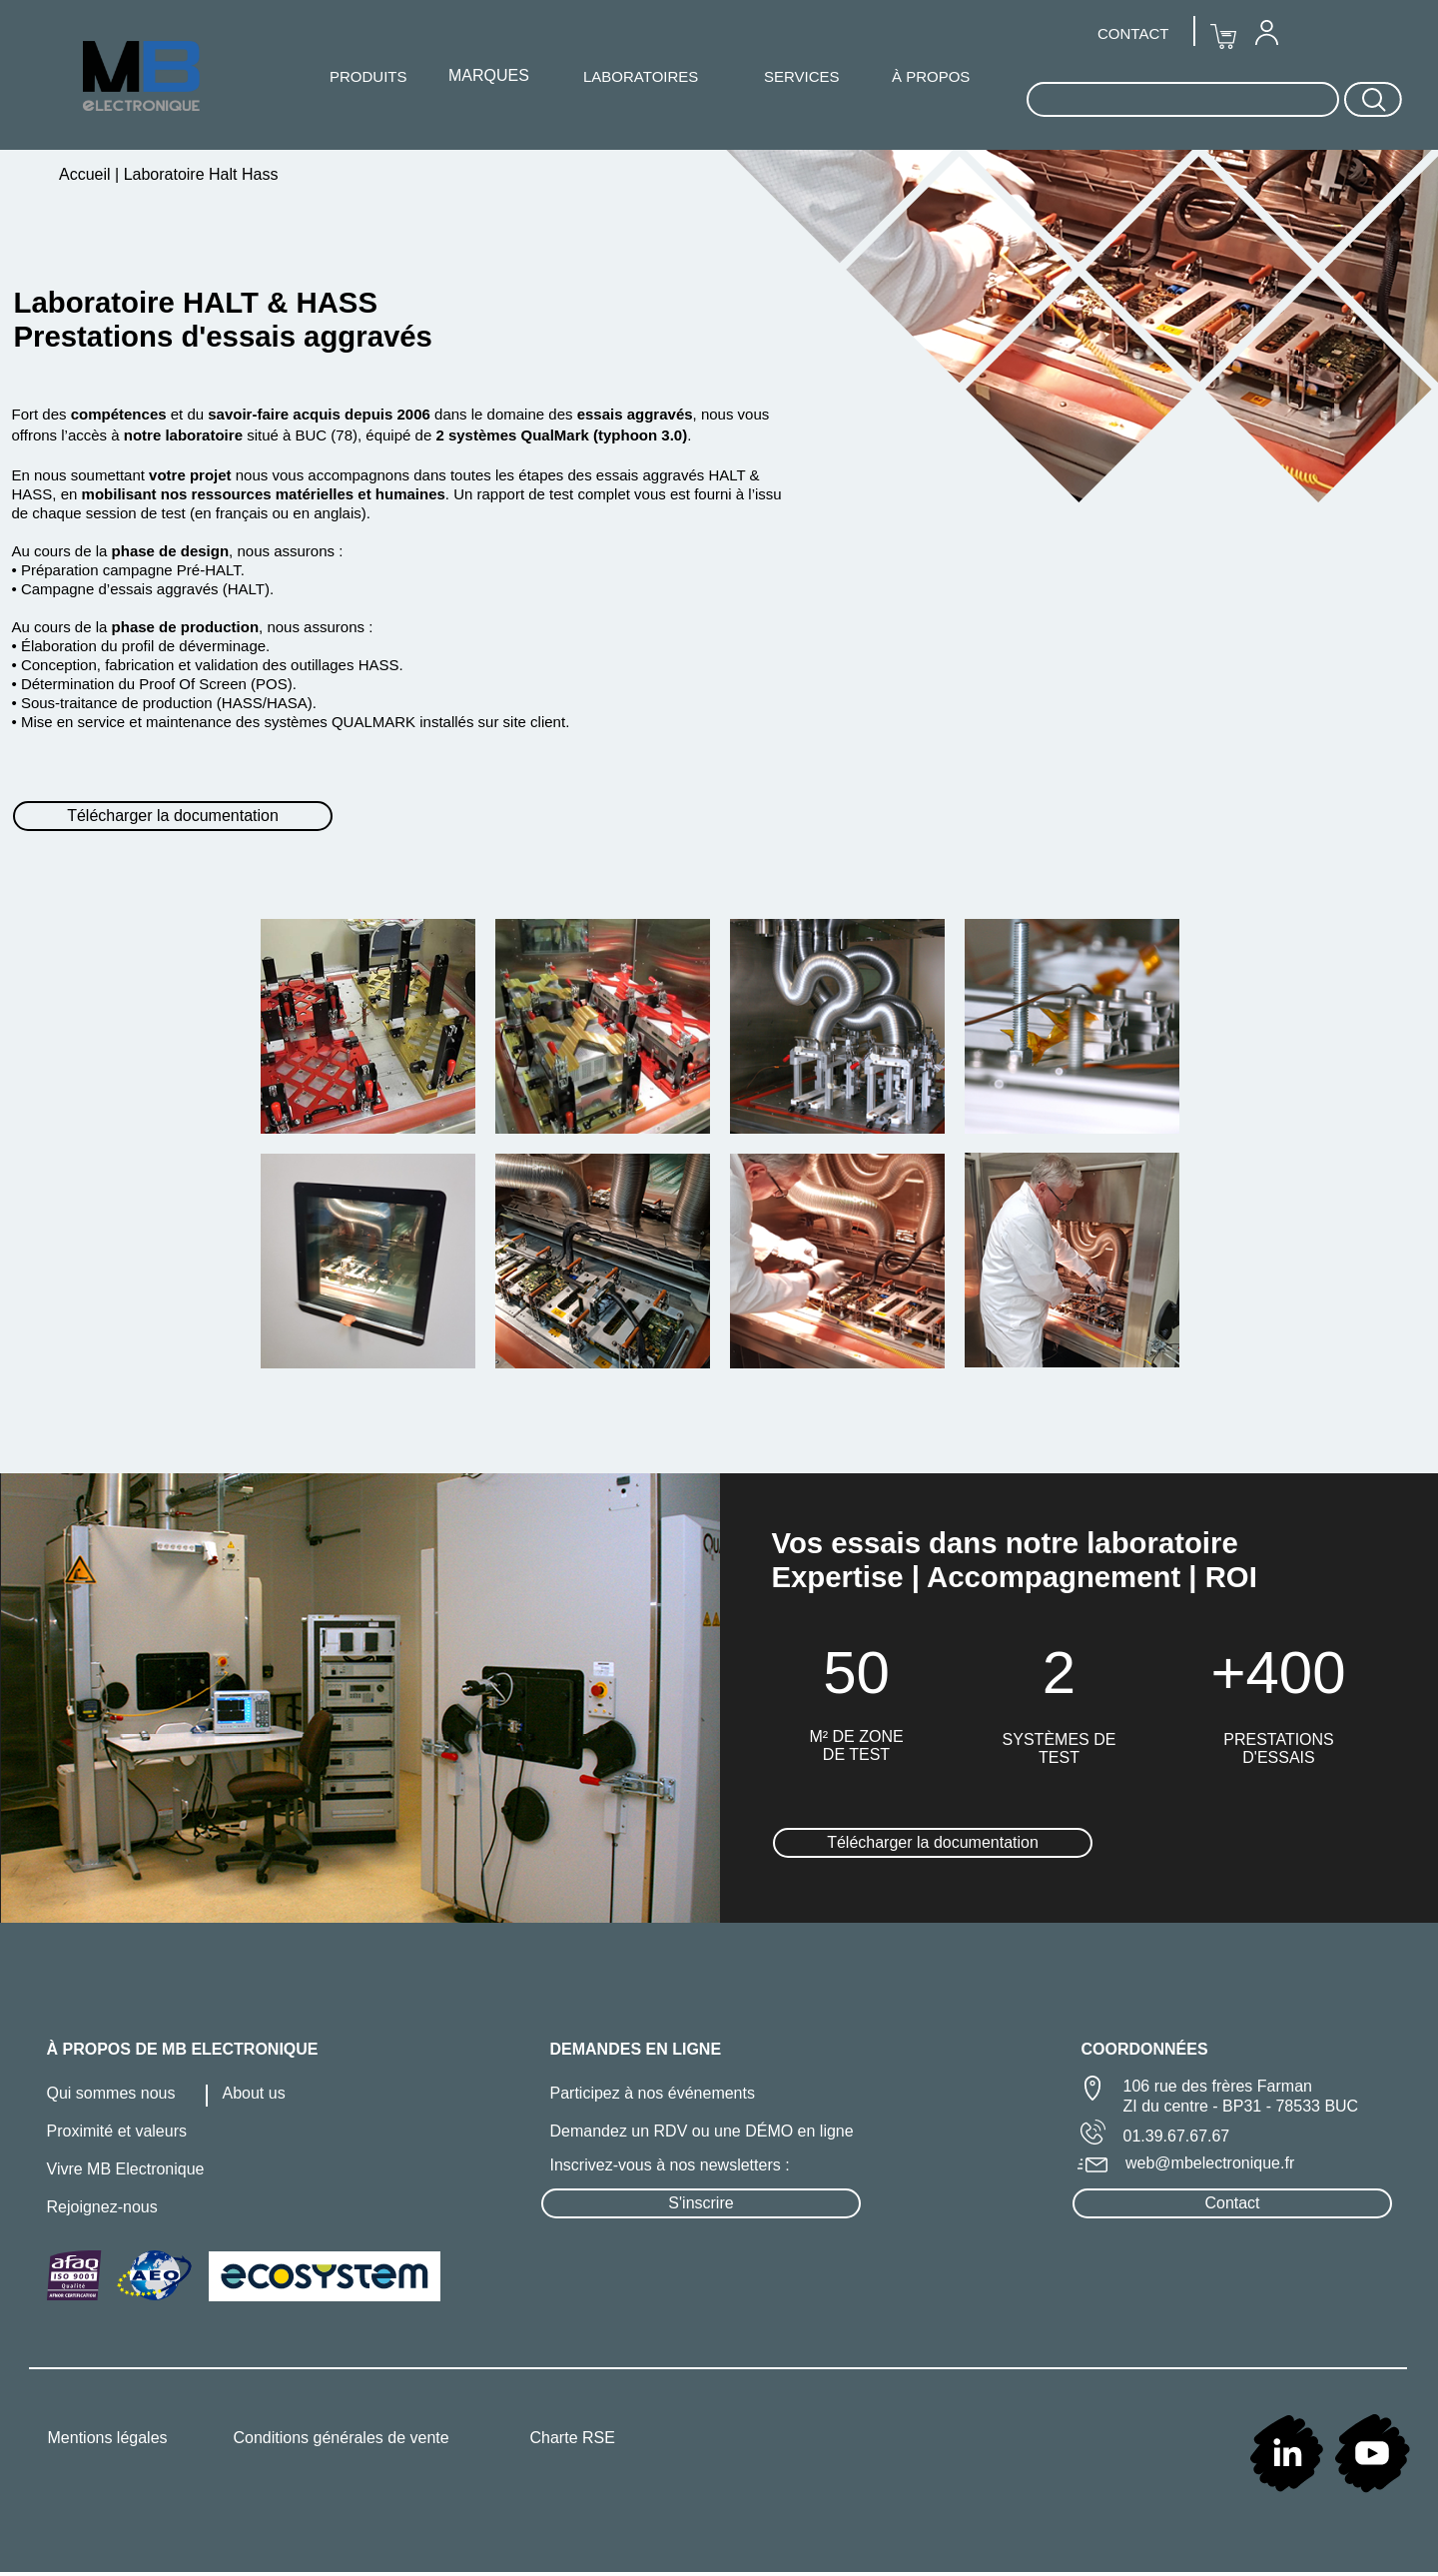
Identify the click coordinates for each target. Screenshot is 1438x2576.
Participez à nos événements (652, 2093)
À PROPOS (931, 76)
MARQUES (488, 75)
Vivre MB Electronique (126, 2168)
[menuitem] (1266, 32)
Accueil (87, 174)
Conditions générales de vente (341, 2437)
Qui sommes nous (111, 2093)
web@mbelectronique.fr (1209, 2162)
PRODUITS (368, 76)
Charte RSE (572, 2437)
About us (254, 2093)
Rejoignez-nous (102, 2206)
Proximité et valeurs (117, 2131)
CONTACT (1132, 33)
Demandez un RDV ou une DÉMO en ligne (702, 2131)
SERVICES (802, 76)
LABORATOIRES (640, 76)
